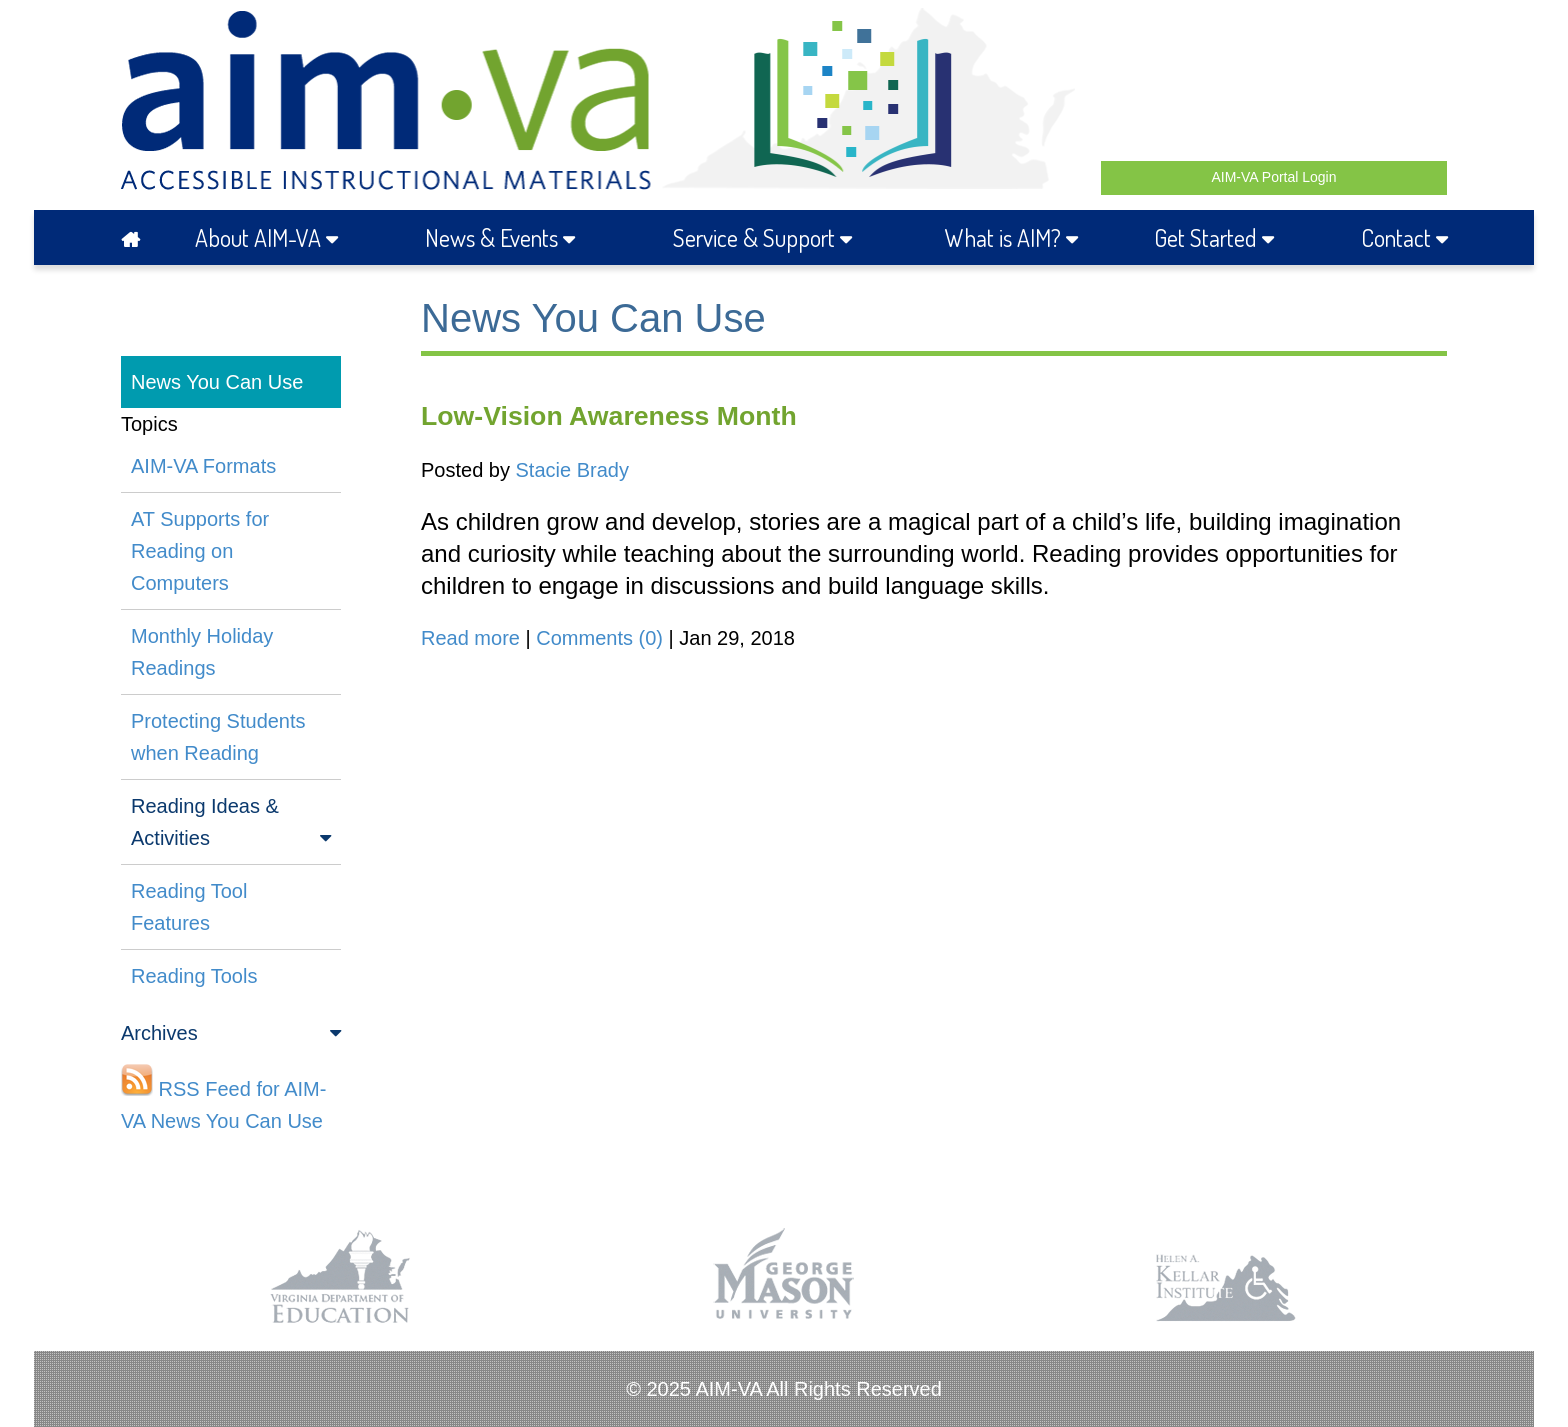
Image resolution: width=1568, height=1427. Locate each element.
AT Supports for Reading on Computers (200, 551)
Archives (231, 1033)
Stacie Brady (572, 470)
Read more (470, 638)
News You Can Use (217, 382)
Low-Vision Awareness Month (609, 416)
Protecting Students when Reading (218, 737)
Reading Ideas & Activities (231, 824)
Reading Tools (194, 976)
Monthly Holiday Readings (202, 652)
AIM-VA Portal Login (1273, 177)
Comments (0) (599, 638)
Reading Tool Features (189, 907)
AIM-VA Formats (203, 466)
